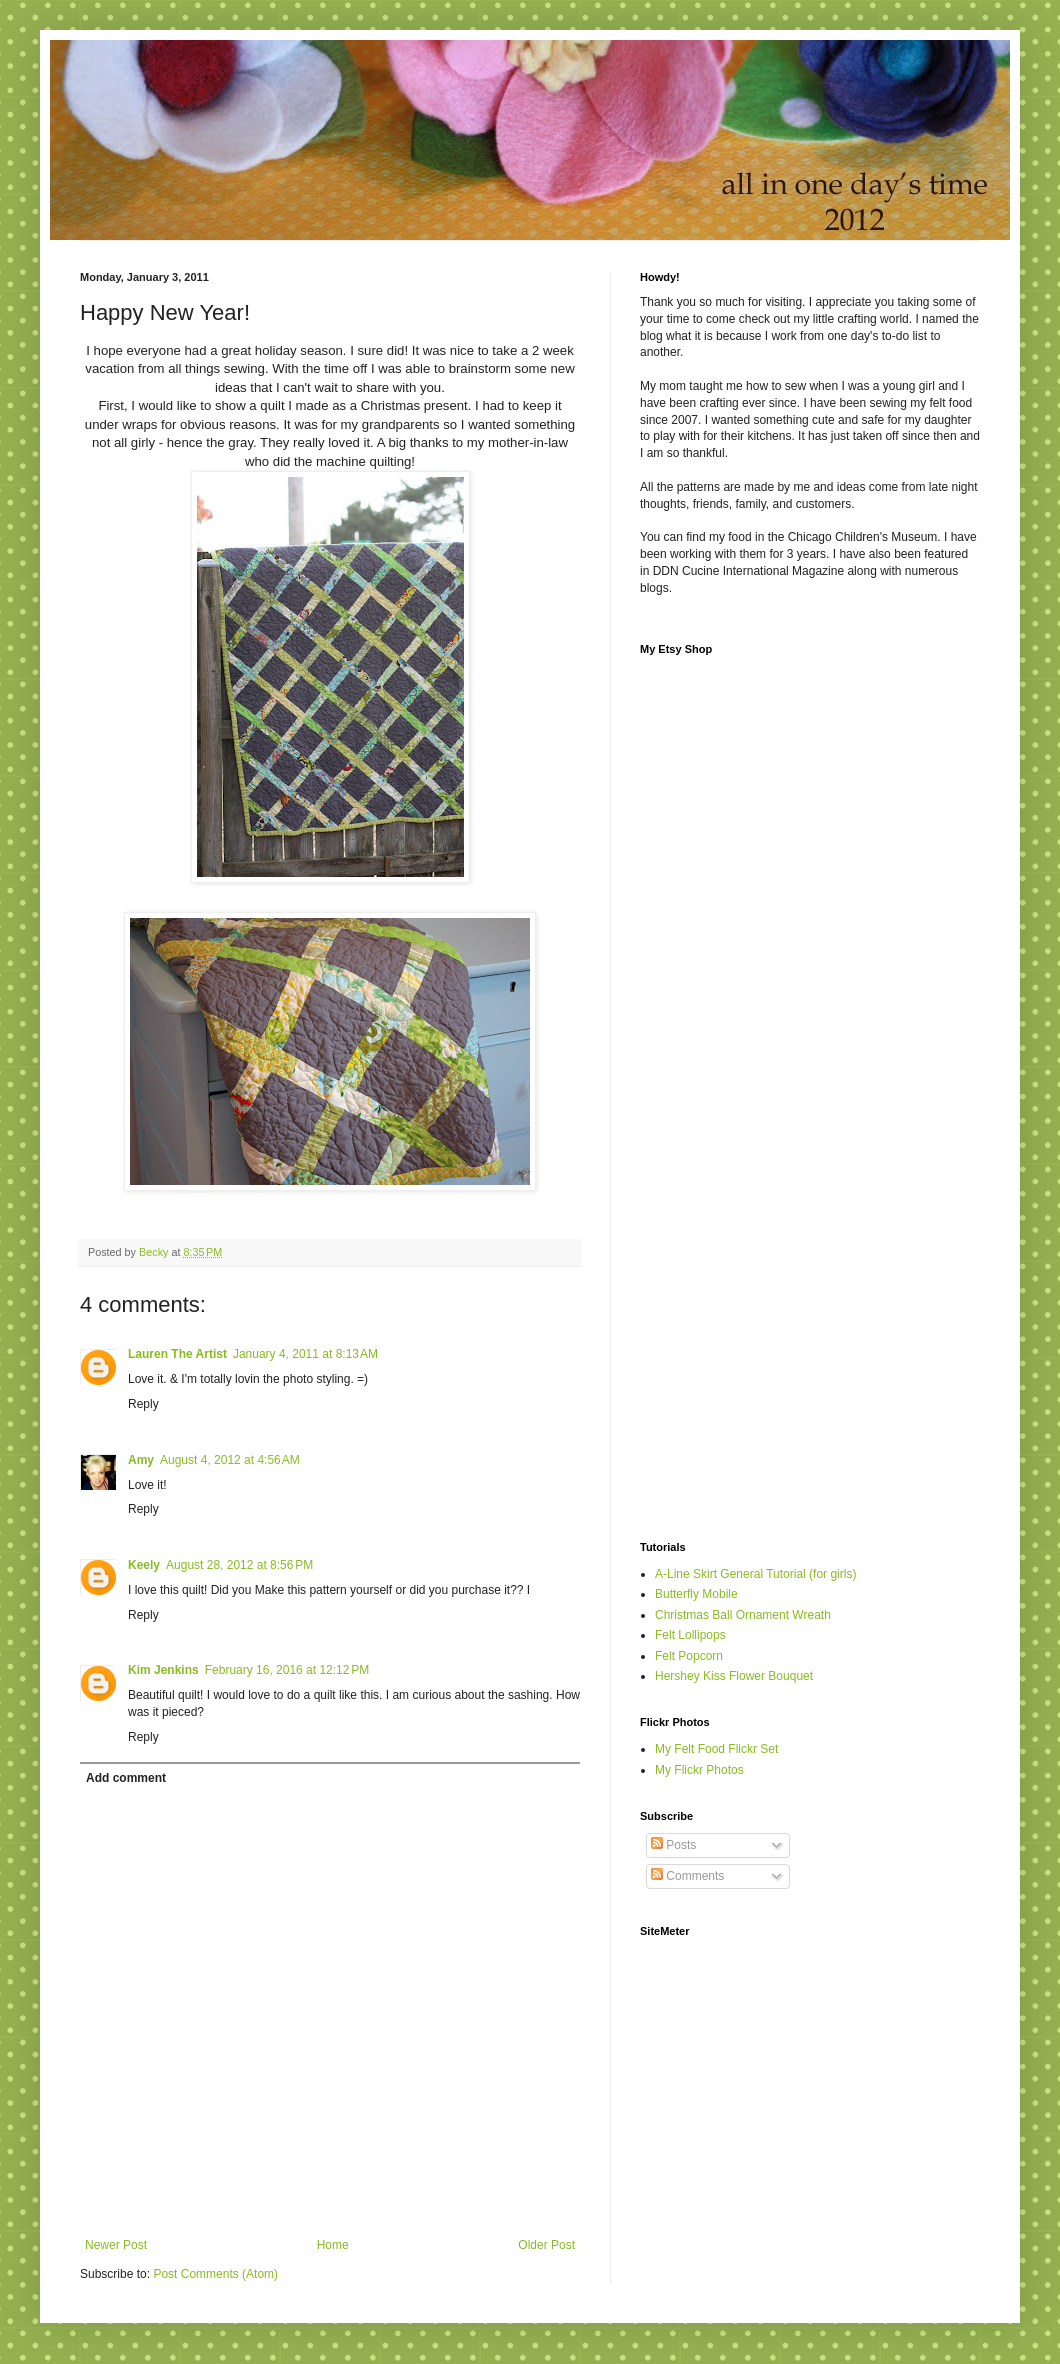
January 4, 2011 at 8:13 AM (305, 1354)
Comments (687, 1876)
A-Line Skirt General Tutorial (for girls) (755, 1574)
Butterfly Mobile (696, 1594)
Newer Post (116, 2245)
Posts (673, 1845)
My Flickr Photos (699, 1770)
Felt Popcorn (689, 1656)
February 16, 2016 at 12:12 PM (287, 1670)
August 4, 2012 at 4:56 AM (230, 1460)
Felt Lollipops (690, 1635)
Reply (143, 1404)
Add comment (126, 1778)
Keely (144, 1565)
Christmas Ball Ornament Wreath (743, 1615)
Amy (141, 1460)
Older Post (546, 2245)
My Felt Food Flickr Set (716, 1749)
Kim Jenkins (163, 1670)
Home (333, 2245)
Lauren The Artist (177, 1354)
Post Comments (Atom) (215, 2274)
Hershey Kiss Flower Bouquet (734, 1676)
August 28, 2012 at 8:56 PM (239, 1565)
